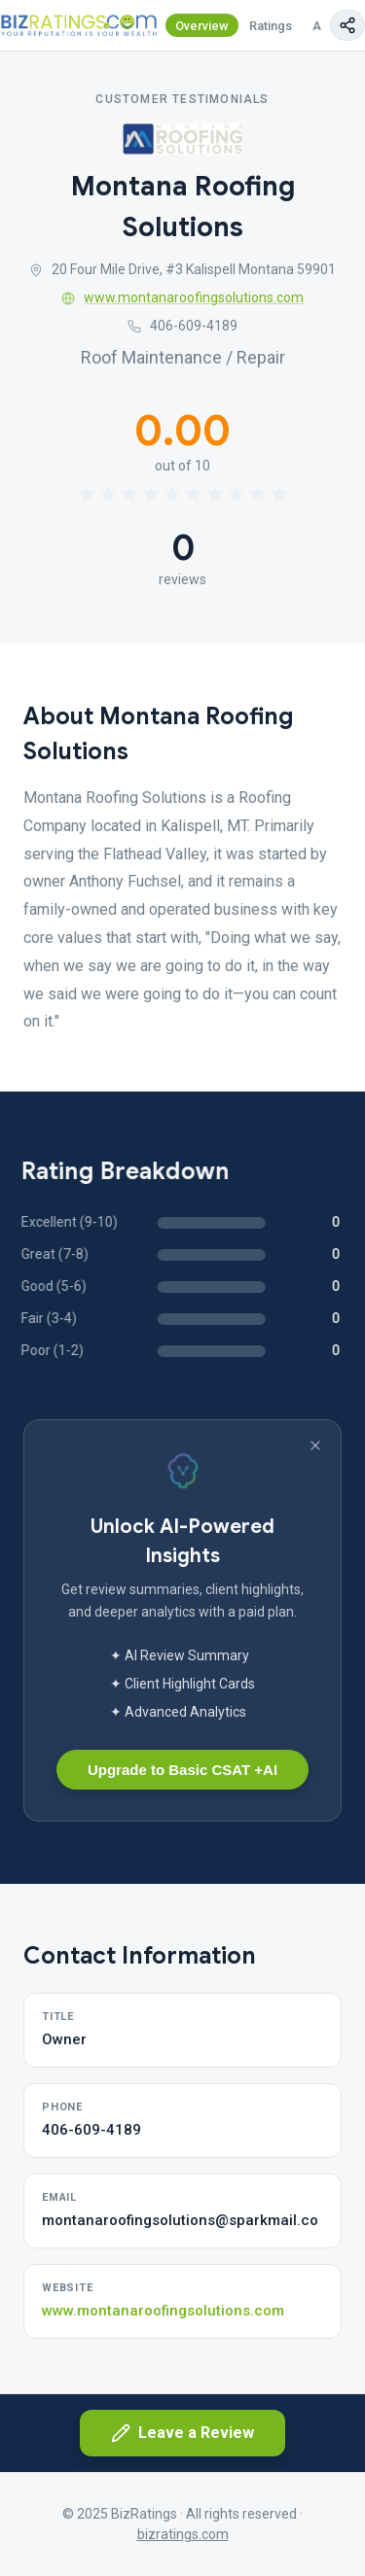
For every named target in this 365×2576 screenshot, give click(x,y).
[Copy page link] (347, 25)
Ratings (270, 25)
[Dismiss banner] (315, 1445)
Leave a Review (182, 2433)
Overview (202, 25)
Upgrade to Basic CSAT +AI (182, 1769)
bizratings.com (183, 2534)
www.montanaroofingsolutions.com (183, 297)
